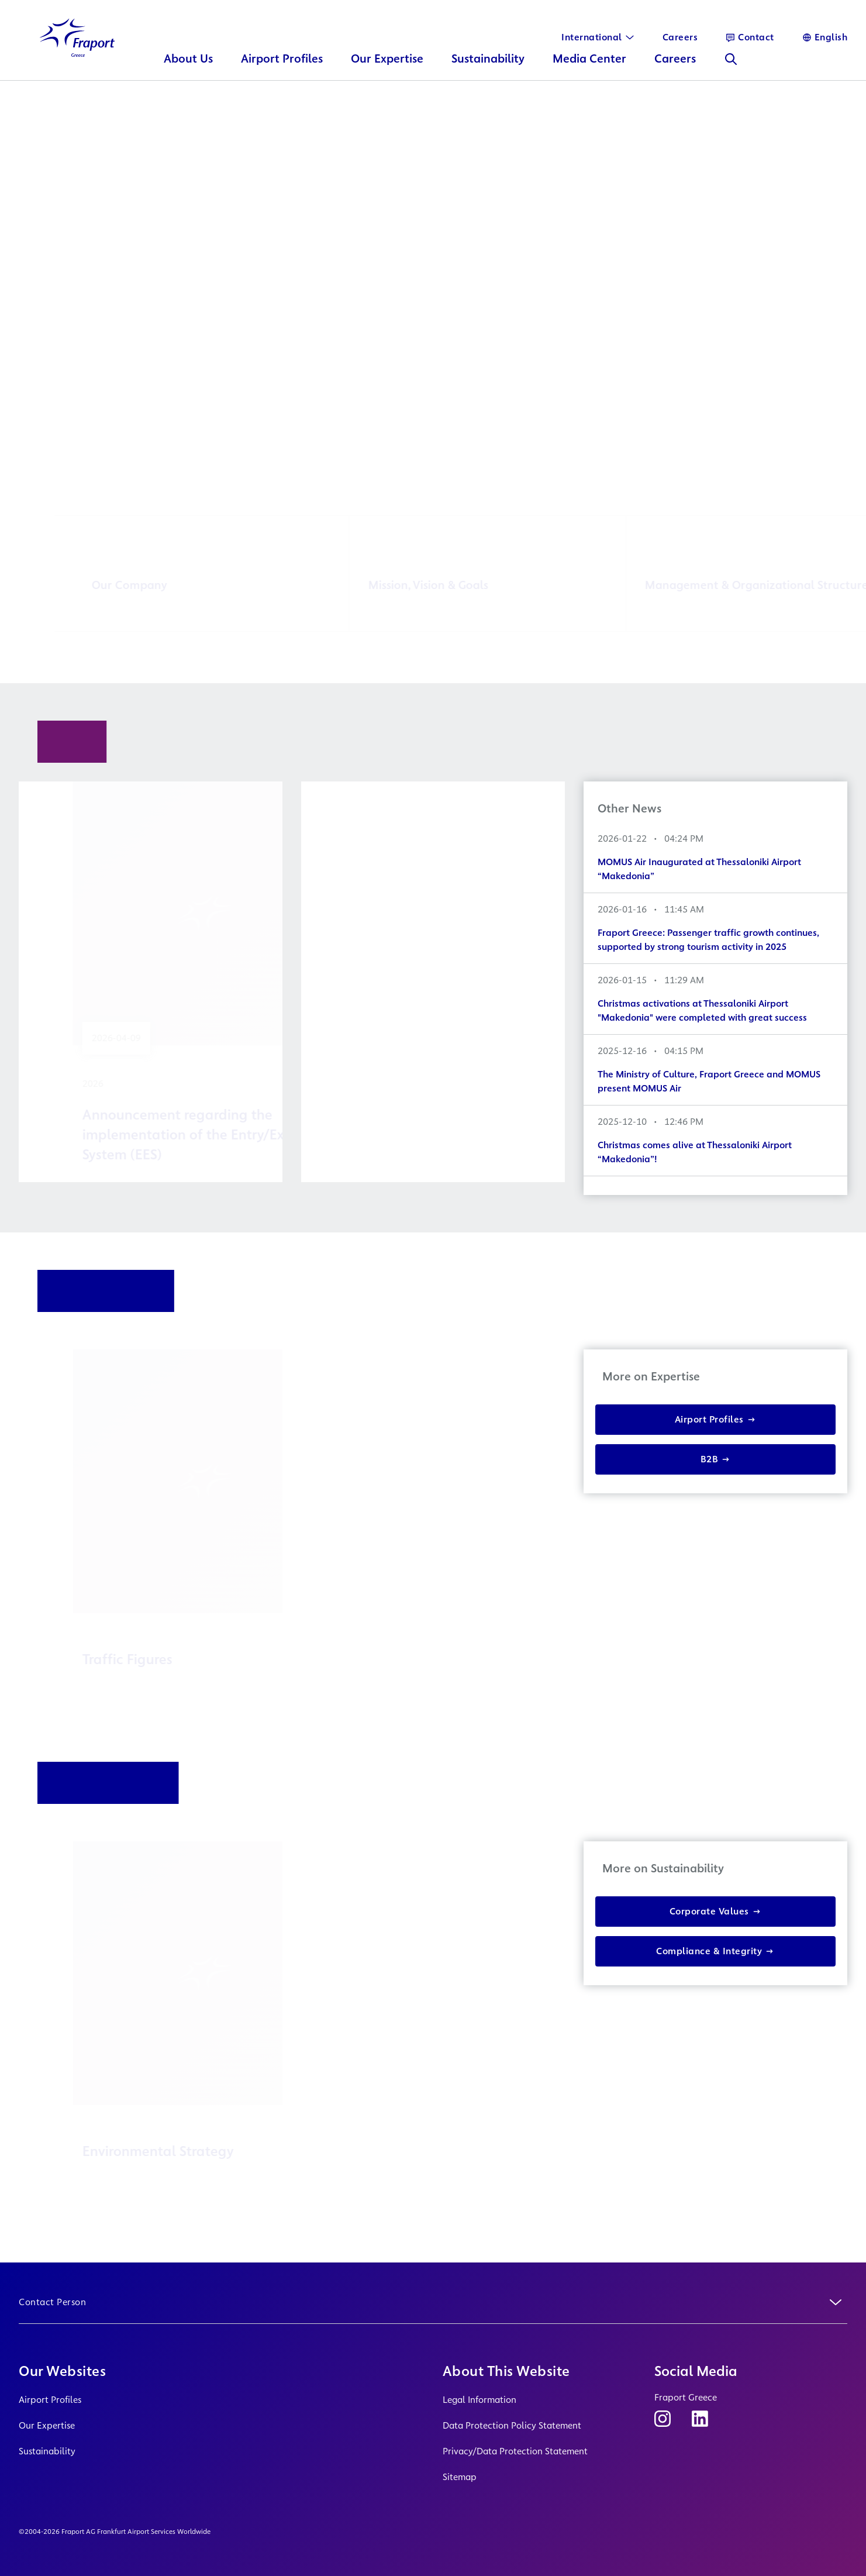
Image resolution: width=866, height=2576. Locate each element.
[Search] (731, 68)
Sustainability (47, 2451)
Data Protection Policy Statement (512, 2425)
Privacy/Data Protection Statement (515, 2451)
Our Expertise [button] (387, 67)
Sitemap (460, 2477)
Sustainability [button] (488, 67)
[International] (597, 37)
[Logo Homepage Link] (77, 47)
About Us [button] (188, 67)
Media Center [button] (589, 67)
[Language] (825, 37)
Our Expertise (47, 2425)
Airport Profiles (50, 2400)
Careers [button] (675, 67)
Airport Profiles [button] (282, 67)
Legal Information (479, 2400)
